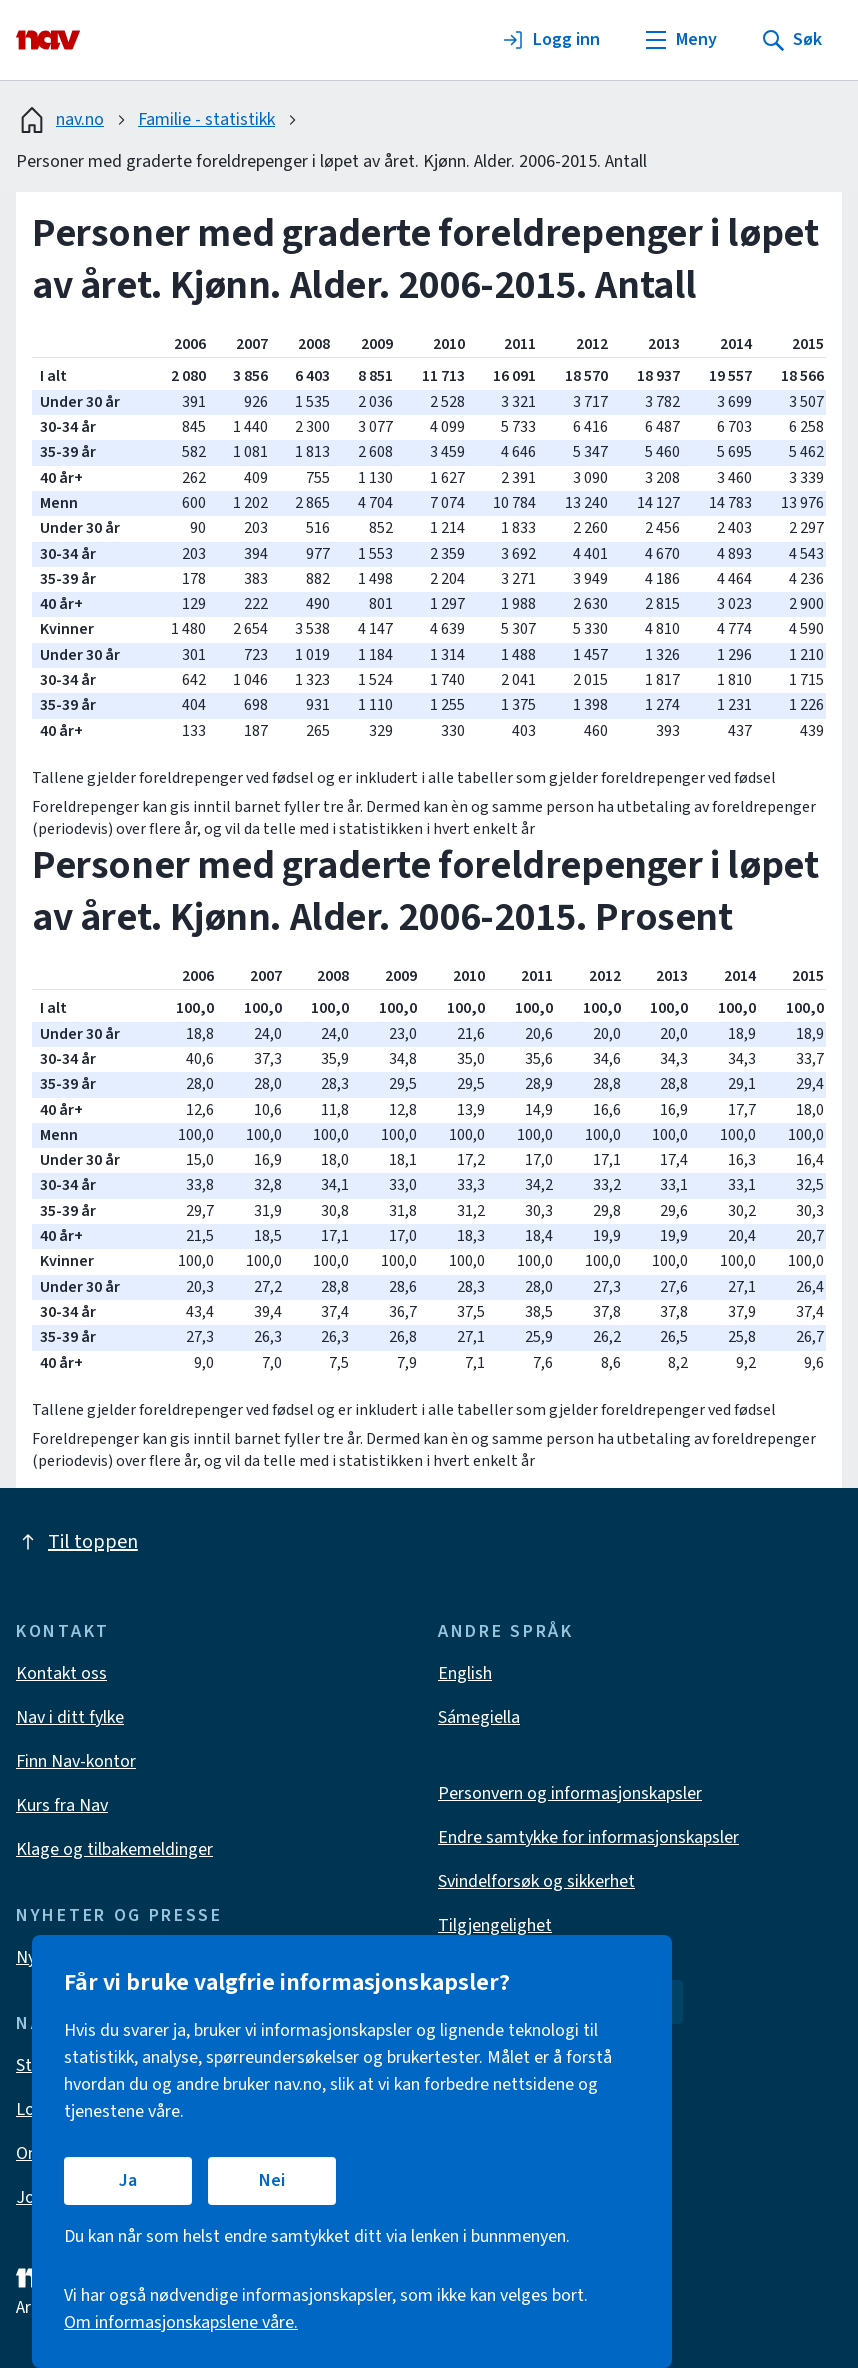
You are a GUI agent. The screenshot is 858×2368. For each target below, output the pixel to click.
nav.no (60, 120)
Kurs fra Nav (62, 1805)
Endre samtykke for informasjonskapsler (588, 1837)
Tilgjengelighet (495, 1925)
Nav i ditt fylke (70, 1717)
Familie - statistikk (206, 119)
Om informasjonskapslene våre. (181, 2322)
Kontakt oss (61, 1673)
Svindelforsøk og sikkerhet (536, 1881)
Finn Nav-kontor (76, 1761)
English (465, 1673)
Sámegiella (479, 1717)
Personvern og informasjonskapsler (570, 1793)
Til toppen (77, 1542)
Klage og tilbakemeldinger (114, 1849)
